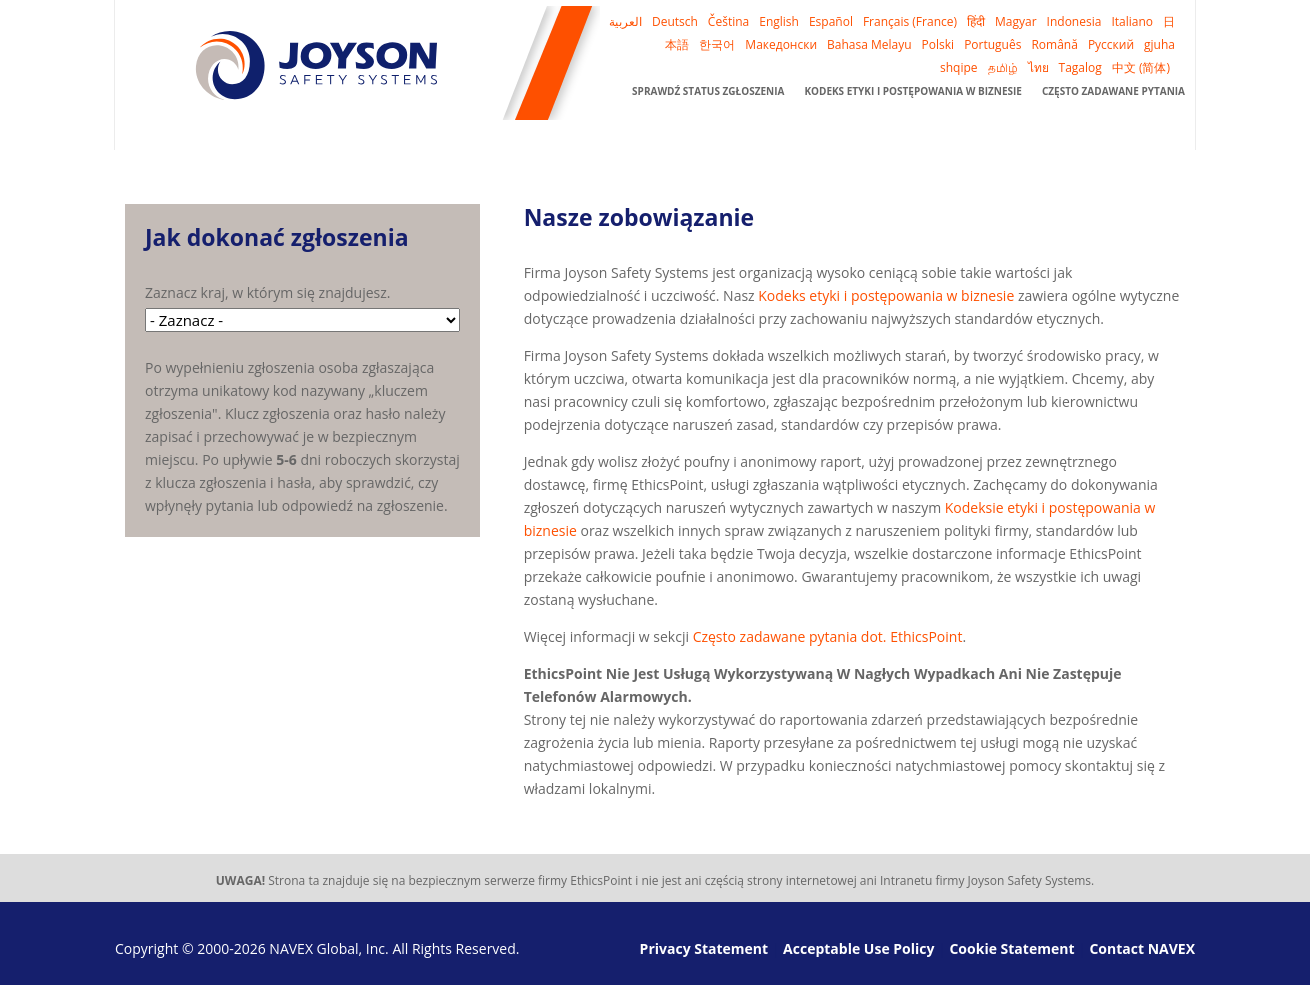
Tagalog (1080, 67)
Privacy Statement (704, 948)
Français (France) (910, 21)
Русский (1111, 44)
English (779, 21)
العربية (625, 21)
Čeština (728, 21)
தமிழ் (1003, 67)
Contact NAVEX (1142, 948)
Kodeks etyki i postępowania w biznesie (913, 91)
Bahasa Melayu (869, 44)
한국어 (717, 44)
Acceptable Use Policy (858, 948)
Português (992, 44)
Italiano (1132, 21)
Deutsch (675, 21)
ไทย (1038, 67)
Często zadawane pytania (1113, 91)
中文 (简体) (1141, 67)
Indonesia (1074, 21)
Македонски (781, 44)
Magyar (1016, 21)
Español (831, 21)
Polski (938, 44)
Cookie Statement (1011, 948)
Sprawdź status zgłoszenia (708, 91)
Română (1054, 44)
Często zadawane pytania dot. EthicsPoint (828, 636)
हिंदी (976, 21)
